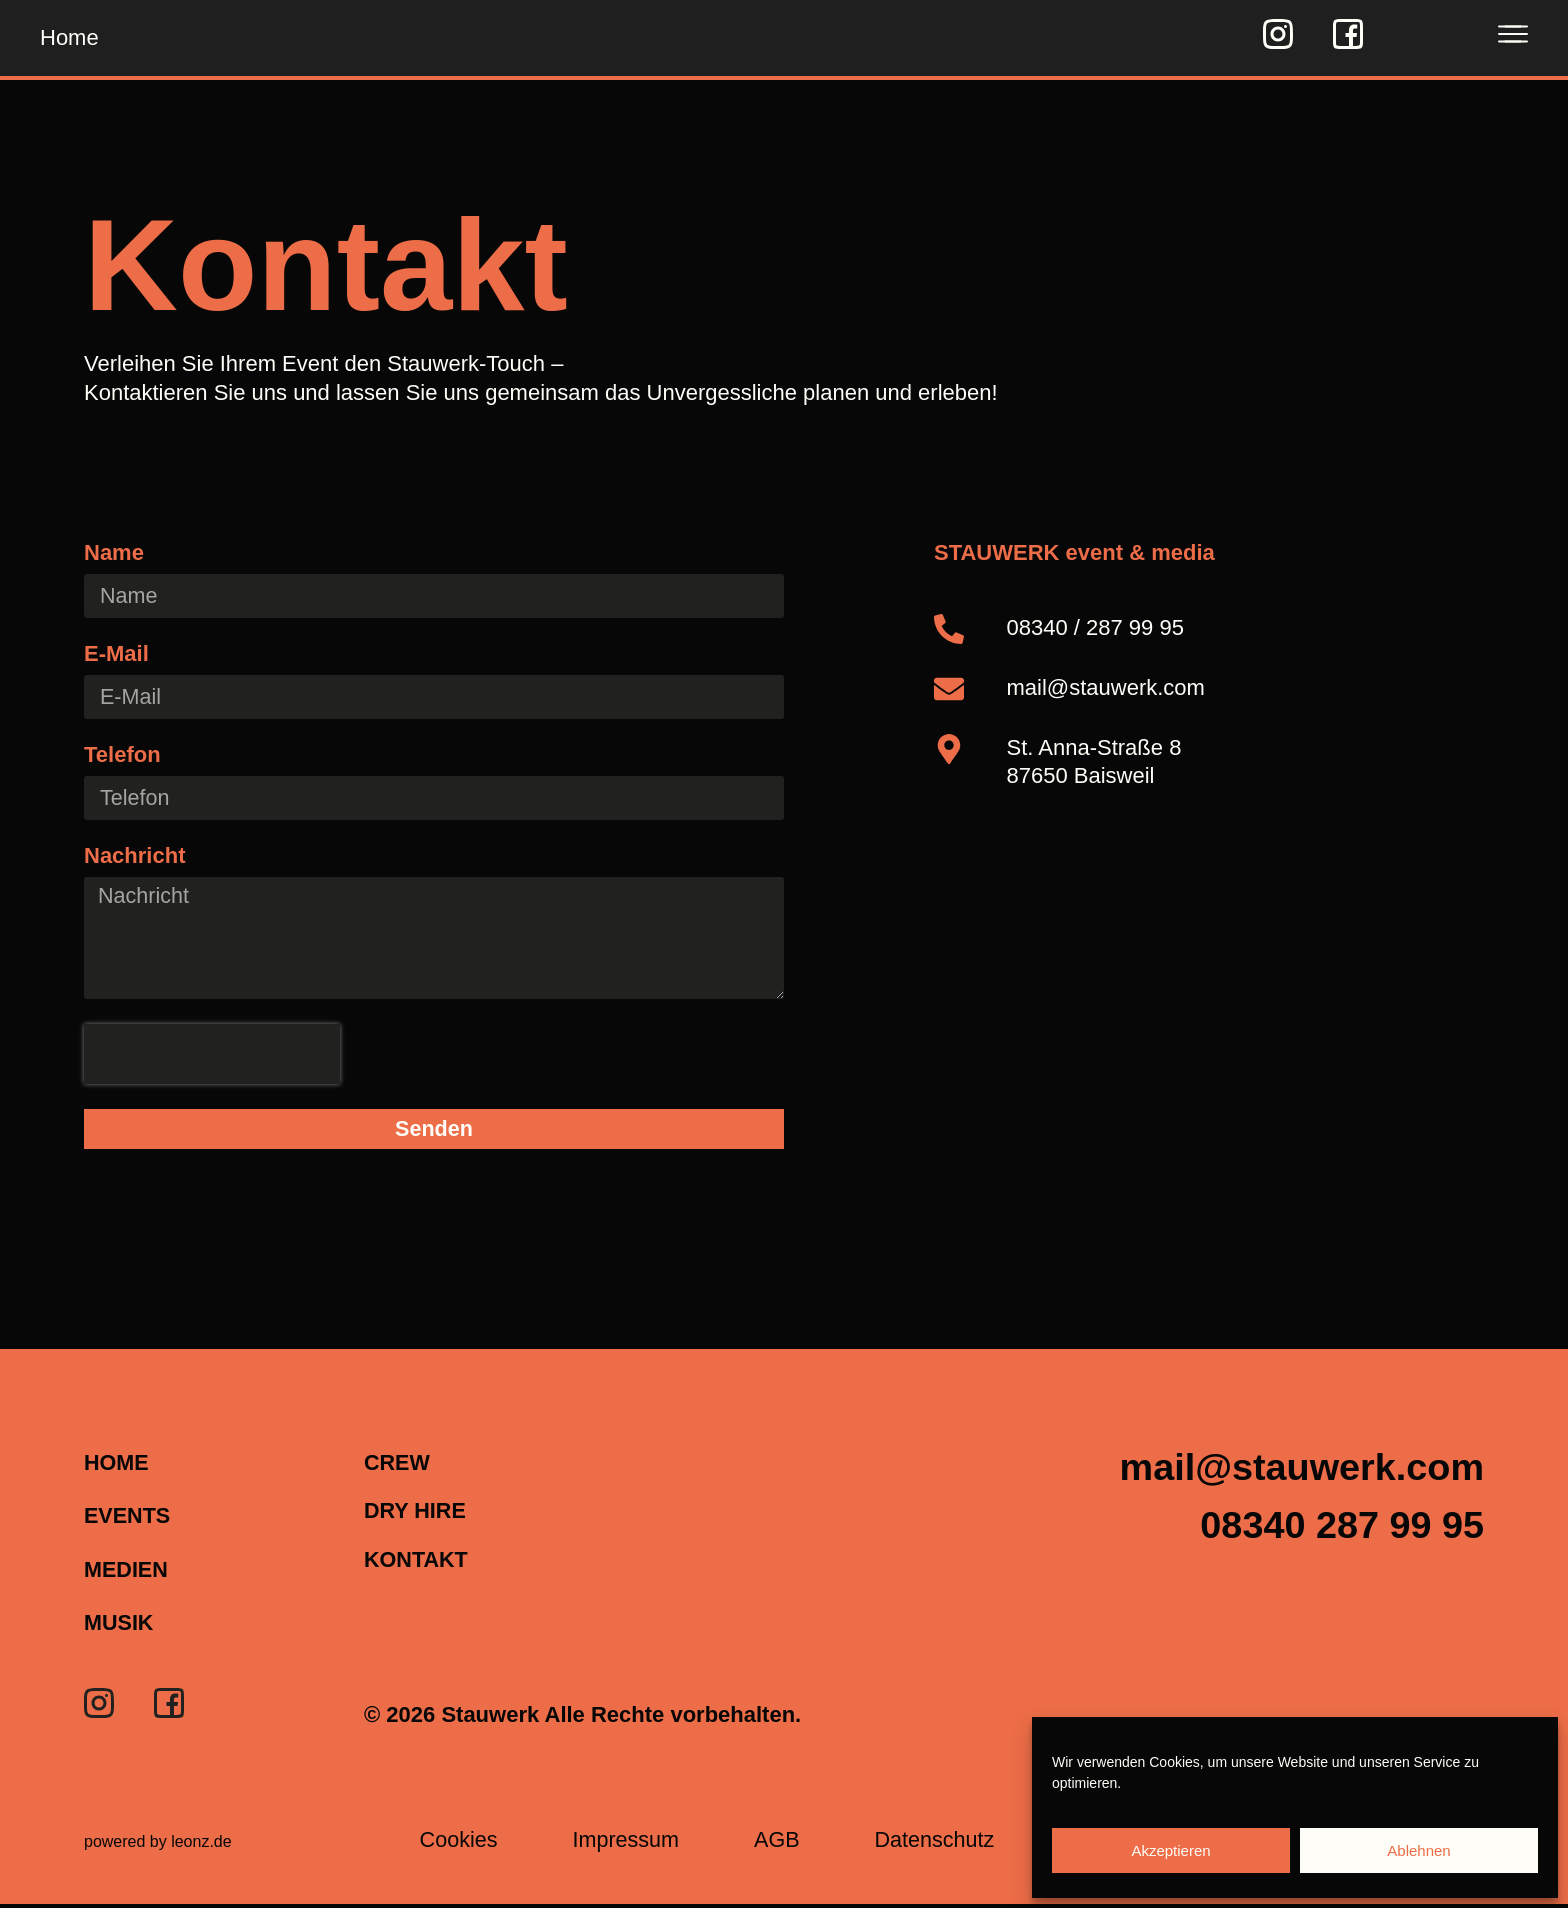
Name (114, 553)
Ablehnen (1418, 1850)
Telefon (122, 756)
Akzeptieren (1170, 1850)
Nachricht (134, 857)
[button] (1334, 1534)
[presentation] (212, 1058)
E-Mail (116, 654)
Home (69, 37)
